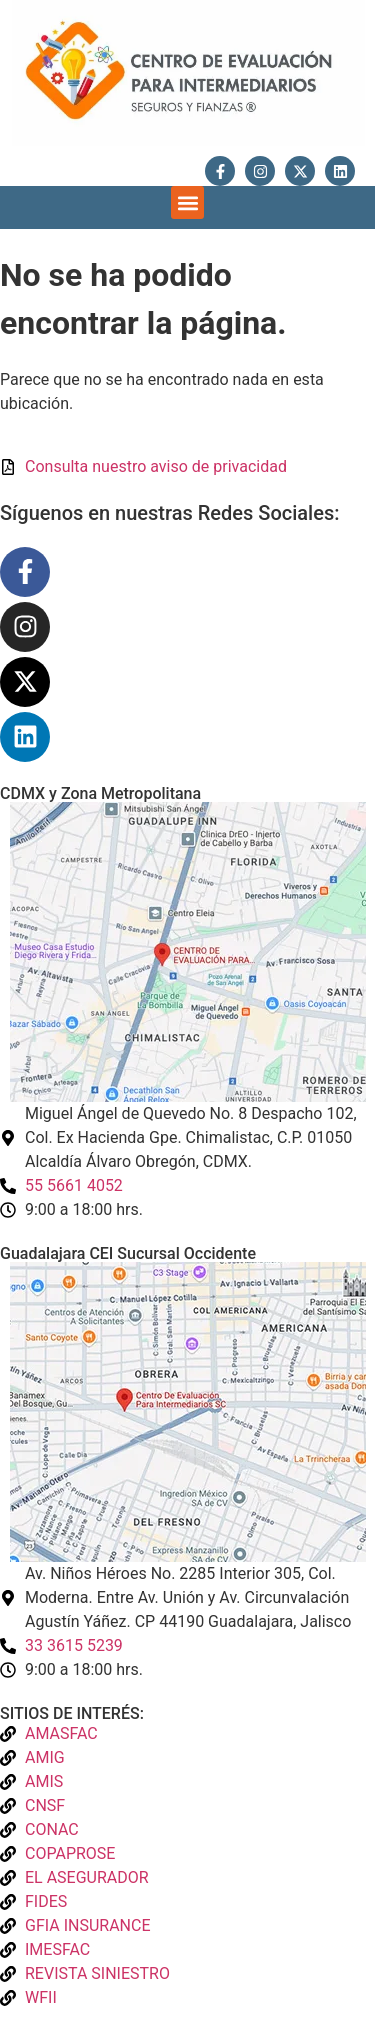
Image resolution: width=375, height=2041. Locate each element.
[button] (187, 202)
